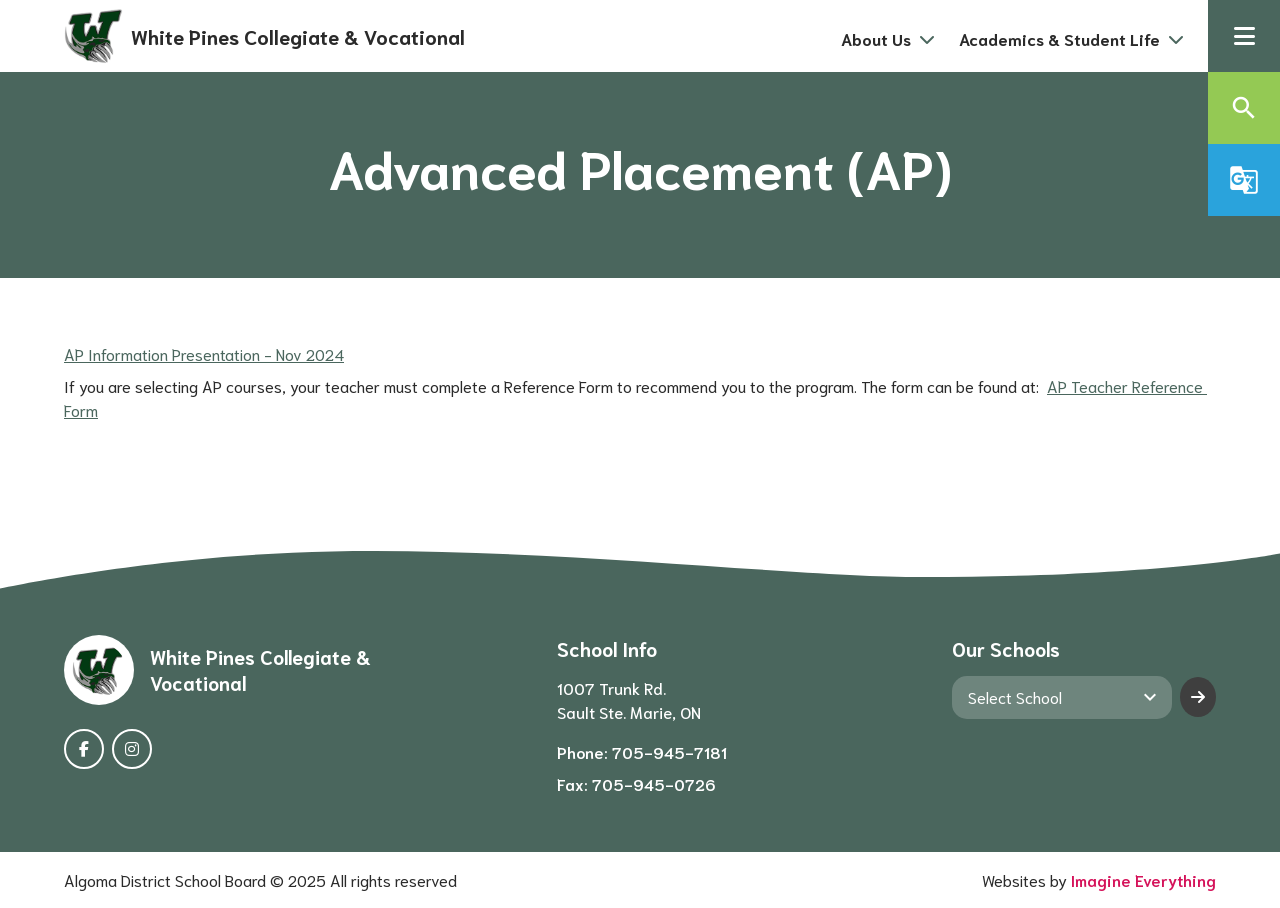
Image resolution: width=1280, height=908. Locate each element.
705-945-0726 (654, 783)
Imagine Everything (1143, 879)
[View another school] (1062, 697)
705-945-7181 (669, 751)
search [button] (1244, 108)
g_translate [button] (1244, 180)
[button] (1244, 36)
